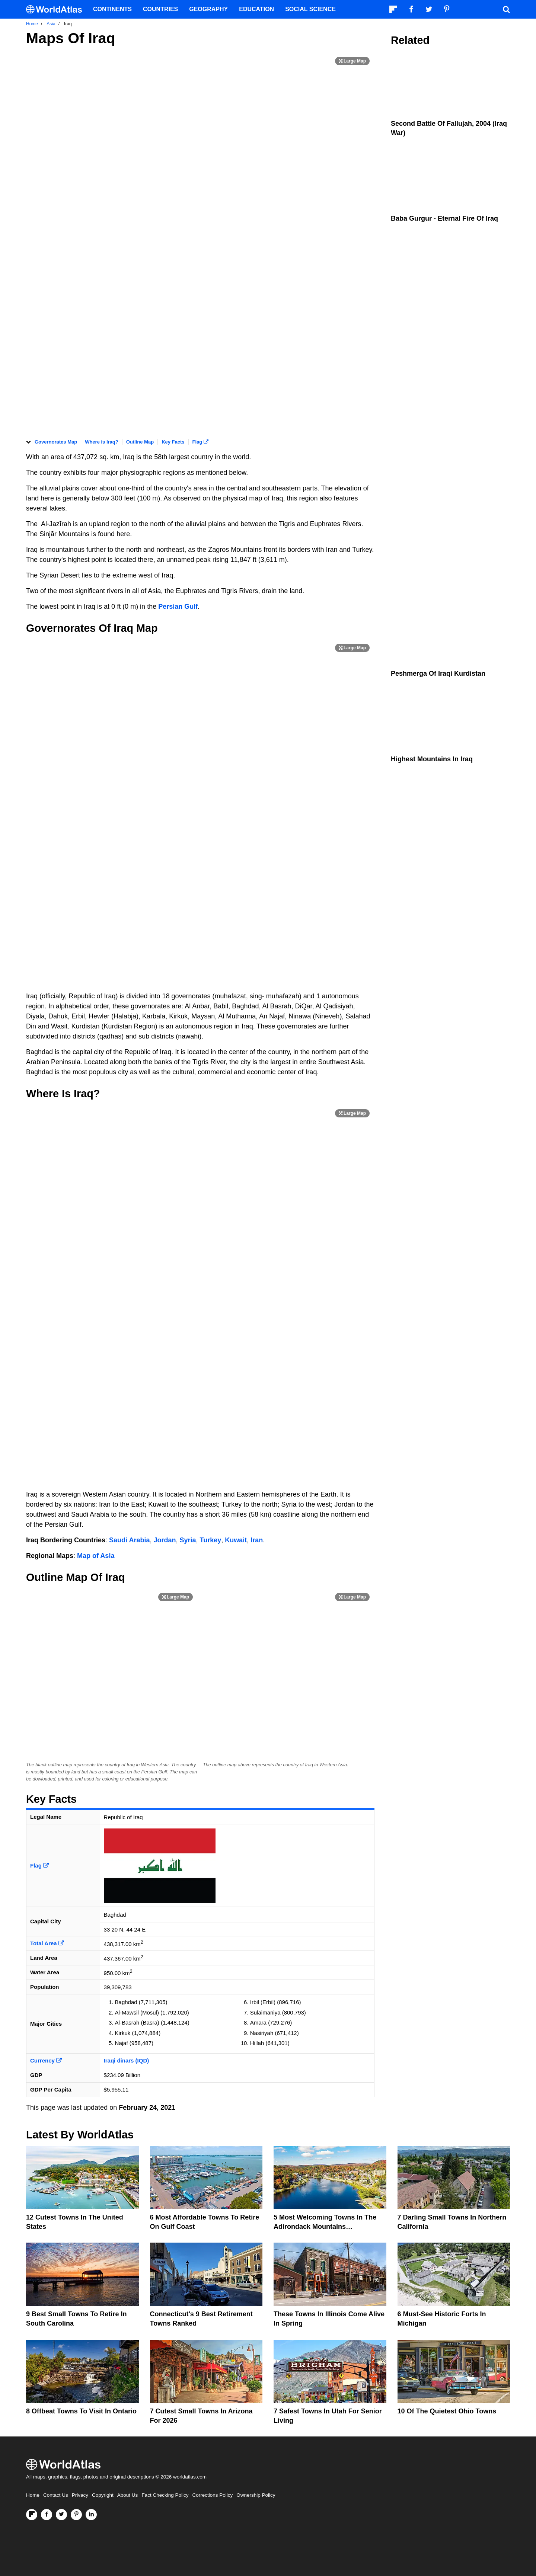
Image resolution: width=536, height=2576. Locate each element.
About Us (127, 2495)
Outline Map (140, 442)
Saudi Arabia (129, 1540)
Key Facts (173, 442)
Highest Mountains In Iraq (432, 759)
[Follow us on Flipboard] (31, 2514)
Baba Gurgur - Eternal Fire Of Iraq (444, 218)
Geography (208, 9)
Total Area (47, 1943)
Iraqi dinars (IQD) (126, 2060)
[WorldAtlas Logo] (56, 9)
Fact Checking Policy (164, 2495)
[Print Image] (352, 61)
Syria (187, 1540)
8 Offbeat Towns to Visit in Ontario (81, 2411)
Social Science (310, 9)
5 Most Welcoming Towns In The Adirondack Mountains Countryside (325, 2227)
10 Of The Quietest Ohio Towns (447, 2411)
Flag (200, 442)
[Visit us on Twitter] (61, 2514)
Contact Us (55, 2495)
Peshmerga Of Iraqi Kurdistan (438, 673)
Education (256, 9)
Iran (257, 1540)
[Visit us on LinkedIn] (91, 2514)
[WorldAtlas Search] (506, 9)
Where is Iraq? (101, 442)
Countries (160, 9)
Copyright (103, 2495)
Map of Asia (95, 1555)
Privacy (80, 2495)
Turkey (210, 1540)
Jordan (164, 1540)
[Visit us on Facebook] (46, 2514)
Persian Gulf (178, 606)
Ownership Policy (255, 2495)
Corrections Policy (212, 2495)
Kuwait (236, 1540)
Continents (112, 9)
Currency (46, 2060)
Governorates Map (56, 442)
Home (32, 2495)
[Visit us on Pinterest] (76, 2514)
